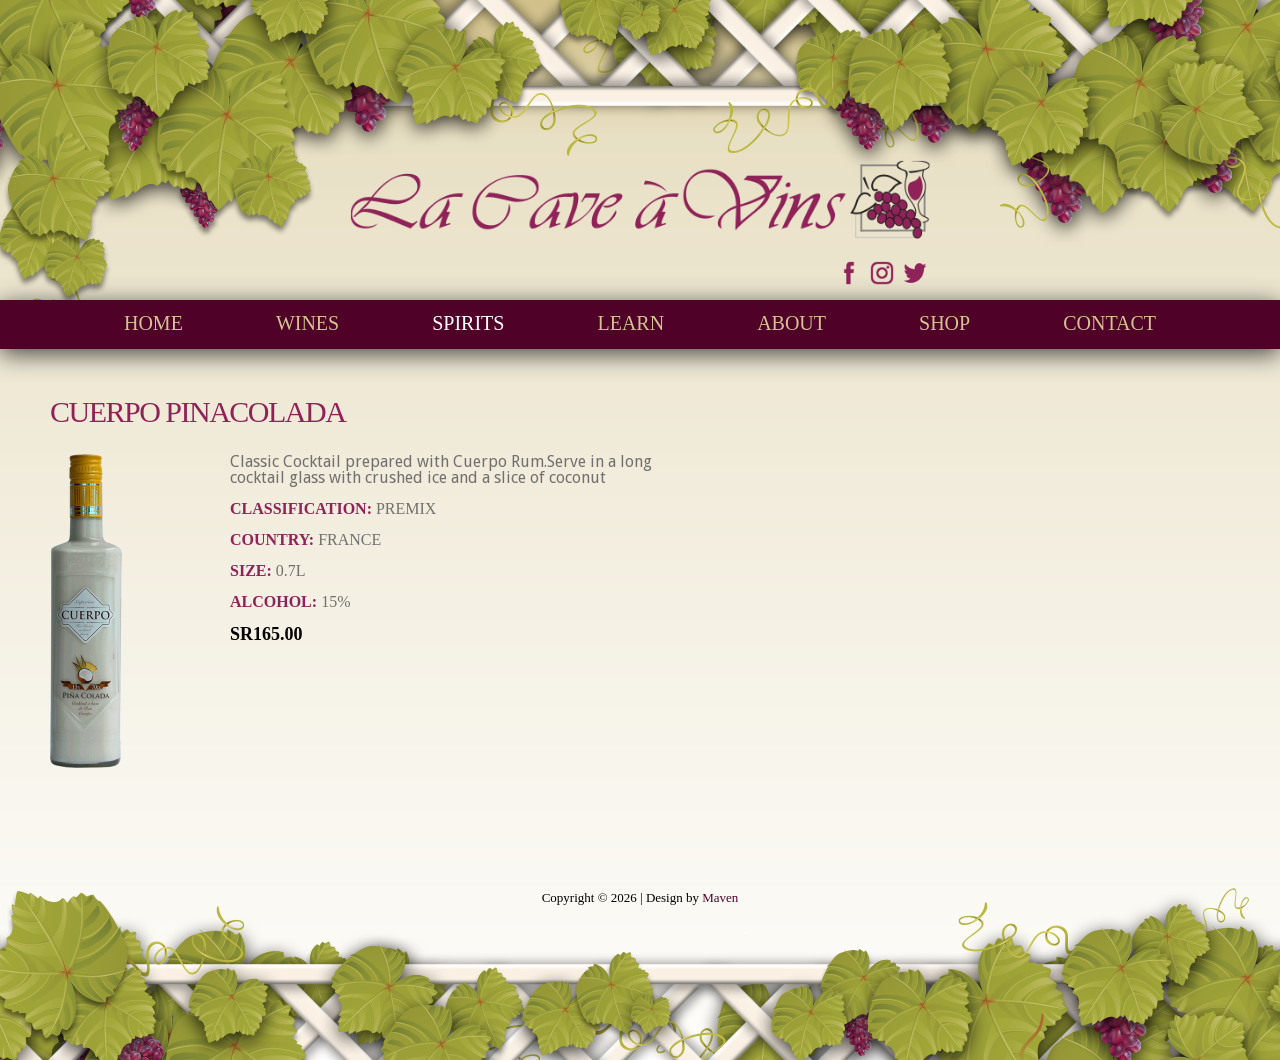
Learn (630, 323)
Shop (944, 323)
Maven (720, 897)
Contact (1109, 323)
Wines (307, 323)
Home (153, 323)
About (791, 323)
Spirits (468, 323)
